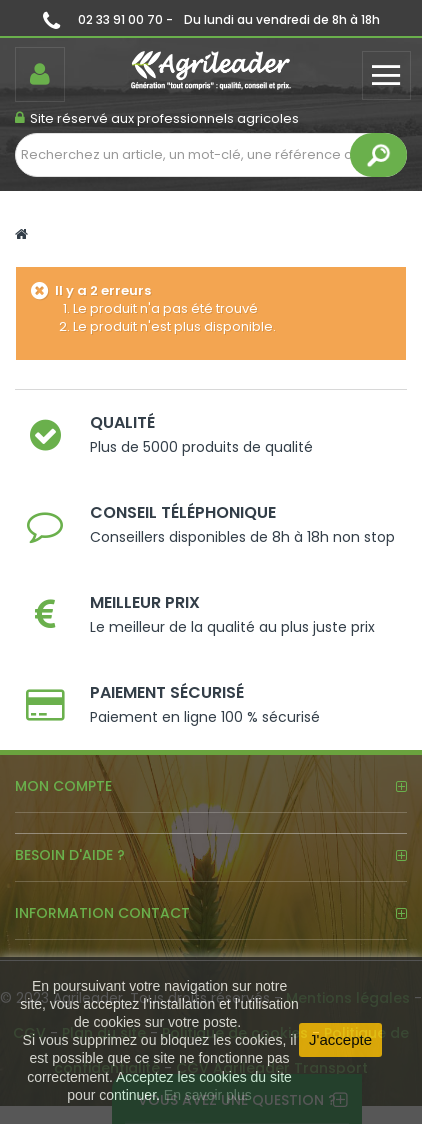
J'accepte (340, 1039)
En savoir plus (208, 1095)
